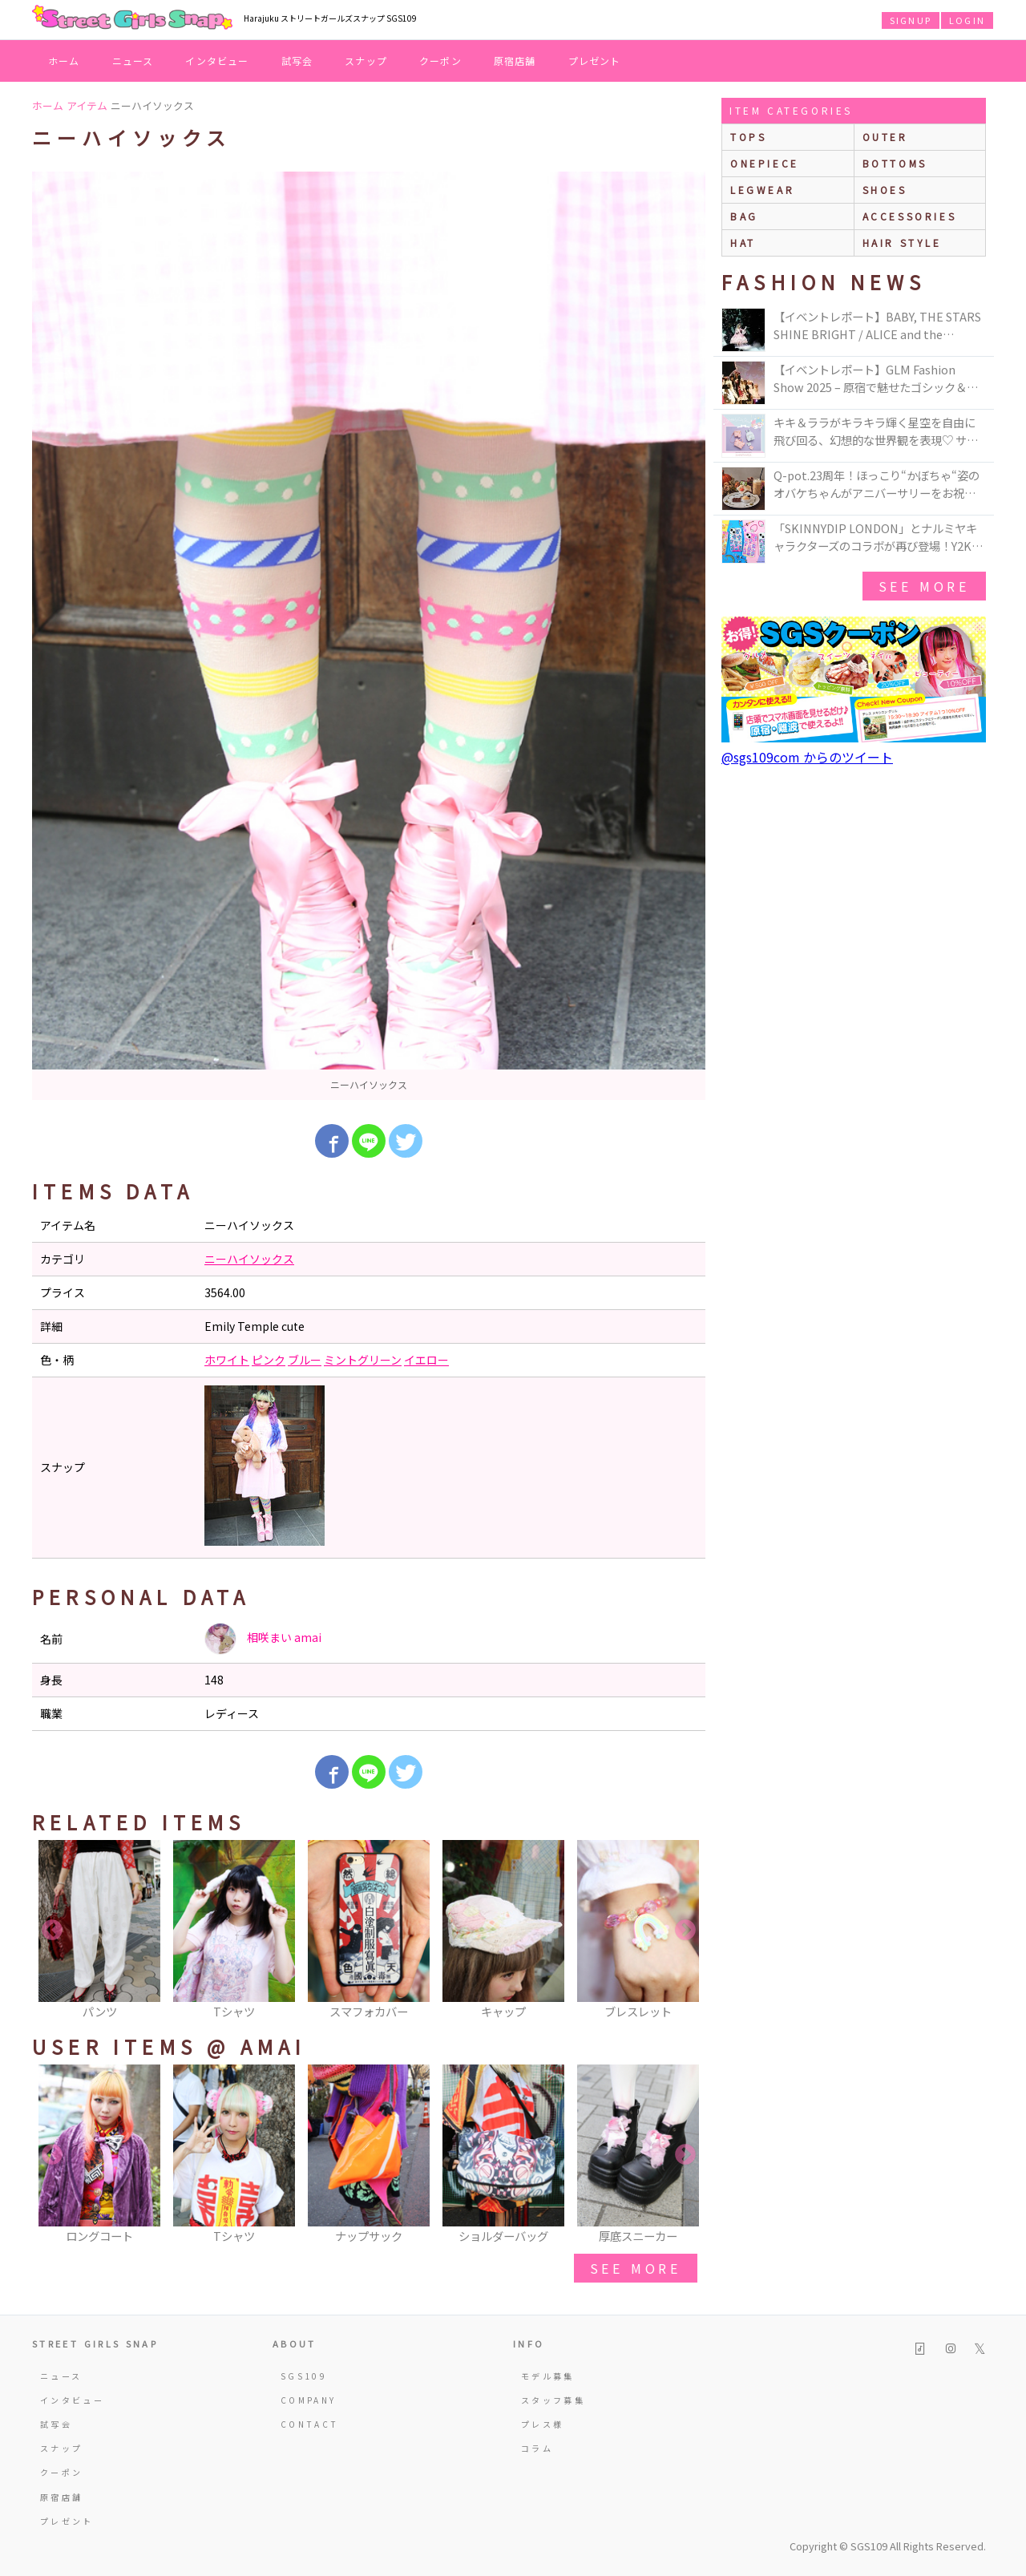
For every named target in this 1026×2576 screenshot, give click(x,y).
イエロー (426, 1360)
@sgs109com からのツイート (807, 756)
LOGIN (967, 20)
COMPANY (309, 2400)
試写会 (297, 60)
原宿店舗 (515, 60)
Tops (748, 137)
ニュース (133, 60)
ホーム (64, 60)
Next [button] (685, 1931)
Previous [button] (52, 1931)
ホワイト (226, 1360)
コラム (537, 2448)
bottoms (894, 163)
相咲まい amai (262, 1639)
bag (744, 216)
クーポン (440, 60)
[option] (368, 636)
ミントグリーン (363, 1360)
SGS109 (304, 2376)
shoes (884, 189)
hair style (902, 242)
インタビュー (216, 60)
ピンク (268, 1360)
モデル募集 (548, 2376)
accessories (909, 216)
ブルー (304, 1360)
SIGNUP (910, 20)
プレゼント (594, 60)
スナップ (366, 60)
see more (635, 2268)
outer (885, 137)
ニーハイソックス (249, 1259)
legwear (762, 189)
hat (743, 242)
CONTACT (310, 2424)
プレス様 (542, 2424)
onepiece (764, 163)
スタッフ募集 (553, 2400)
